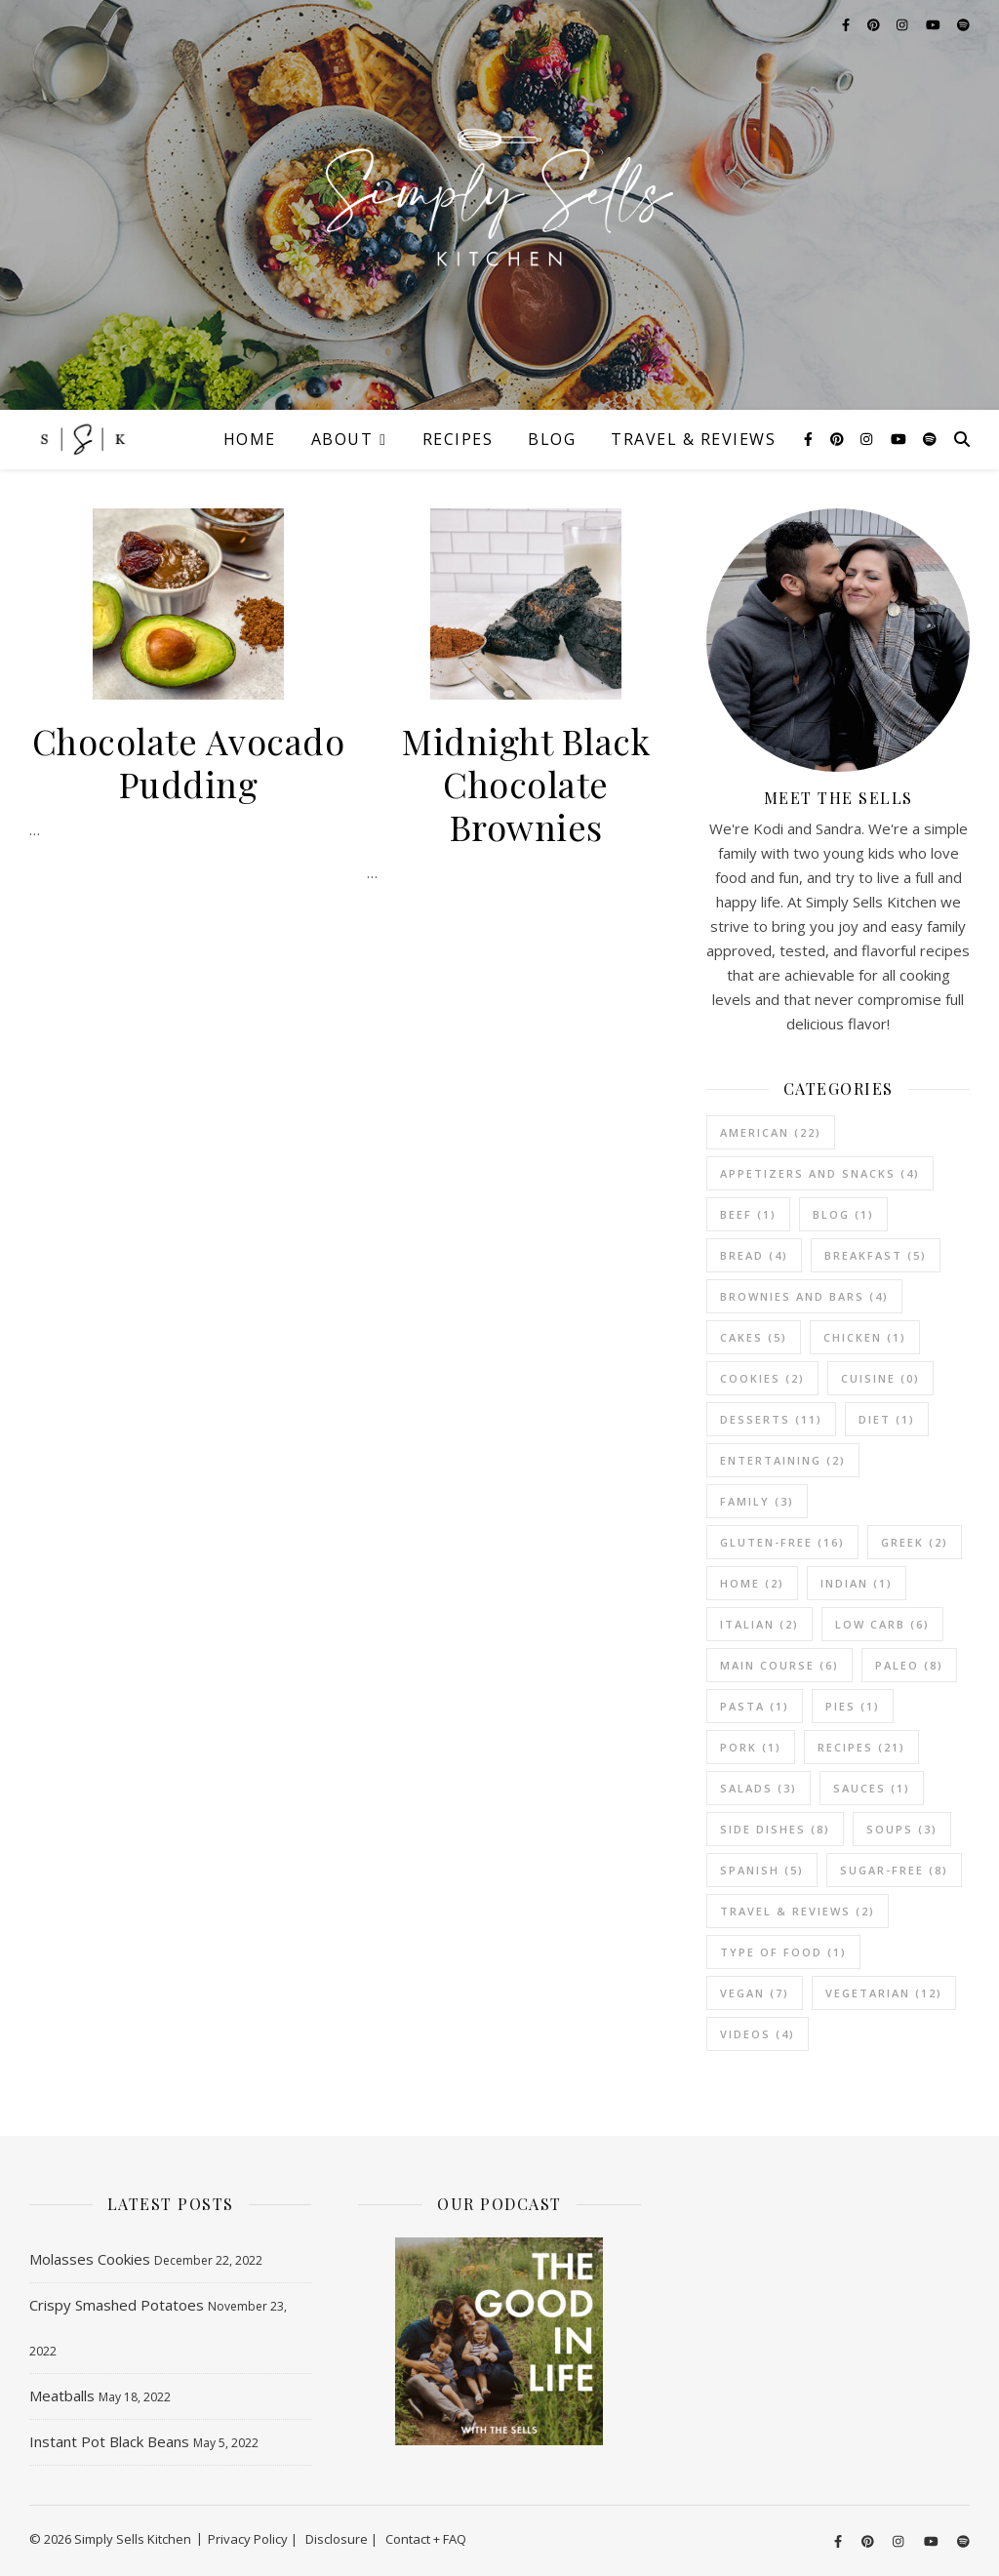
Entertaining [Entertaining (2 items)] (783, 1460)
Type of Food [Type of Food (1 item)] (783, 1952)
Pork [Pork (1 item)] (750, 1747)
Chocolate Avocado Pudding (188, 762)
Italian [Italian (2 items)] (759, 1624)
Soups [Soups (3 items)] (902, 1829)
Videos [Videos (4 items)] (757, 2034)
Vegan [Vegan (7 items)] (754, 1993)
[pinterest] (839, 438)
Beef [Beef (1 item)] (748, 1214)
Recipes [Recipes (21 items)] (861, 1747)
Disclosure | (341, 2539)
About (342, 439)
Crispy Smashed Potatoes (116, 2304)
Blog (552, 439)
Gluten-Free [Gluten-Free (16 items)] (782, 1542)
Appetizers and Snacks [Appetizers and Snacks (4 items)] (820, 1173)
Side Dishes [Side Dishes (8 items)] (775, 1829)
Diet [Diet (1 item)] (887, 1419)
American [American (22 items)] (770, 1132)
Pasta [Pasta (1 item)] (754, 1706)
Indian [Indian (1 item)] (856, 1583)
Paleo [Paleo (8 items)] (909, 1665)
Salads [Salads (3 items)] (758, 1788)
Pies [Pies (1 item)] (852, 1706)
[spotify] (930, 438)
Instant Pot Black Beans (109, 2441)
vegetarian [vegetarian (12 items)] (883, 1993)
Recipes (458, 439)
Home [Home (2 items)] (752, 1583)
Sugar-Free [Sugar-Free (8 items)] (894, 1870)
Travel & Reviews (693, 439)
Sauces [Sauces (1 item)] (871, 1788)
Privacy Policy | (253, 2539)
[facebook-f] (810, 438)
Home (249, 439)
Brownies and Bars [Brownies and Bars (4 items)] (804, 1296)
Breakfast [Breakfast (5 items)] (875, 1255)
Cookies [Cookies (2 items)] (762, 1378)
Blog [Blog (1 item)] (843, 1214)
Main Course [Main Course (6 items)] (779, 1665)
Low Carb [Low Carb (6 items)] (882, 1624)
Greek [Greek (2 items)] (914, 1542)
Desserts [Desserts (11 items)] (771, 1419)
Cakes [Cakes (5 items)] (753, 1337)
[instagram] (868, 438)
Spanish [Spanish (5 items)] (762, 1870)
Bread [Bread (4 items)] (754, 1255)
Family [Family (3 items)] (757, 1501)
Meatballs (62, 2395)
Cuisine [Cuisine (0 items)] (880, 1378)
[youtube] (900, 438)
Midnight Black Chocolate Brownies (526, 783)
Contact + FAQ (425, 2539)
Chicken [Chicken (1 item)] (864, 1337)
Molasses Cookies (89, 2259)
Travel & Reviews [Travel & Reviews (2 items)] (797, 1911)
